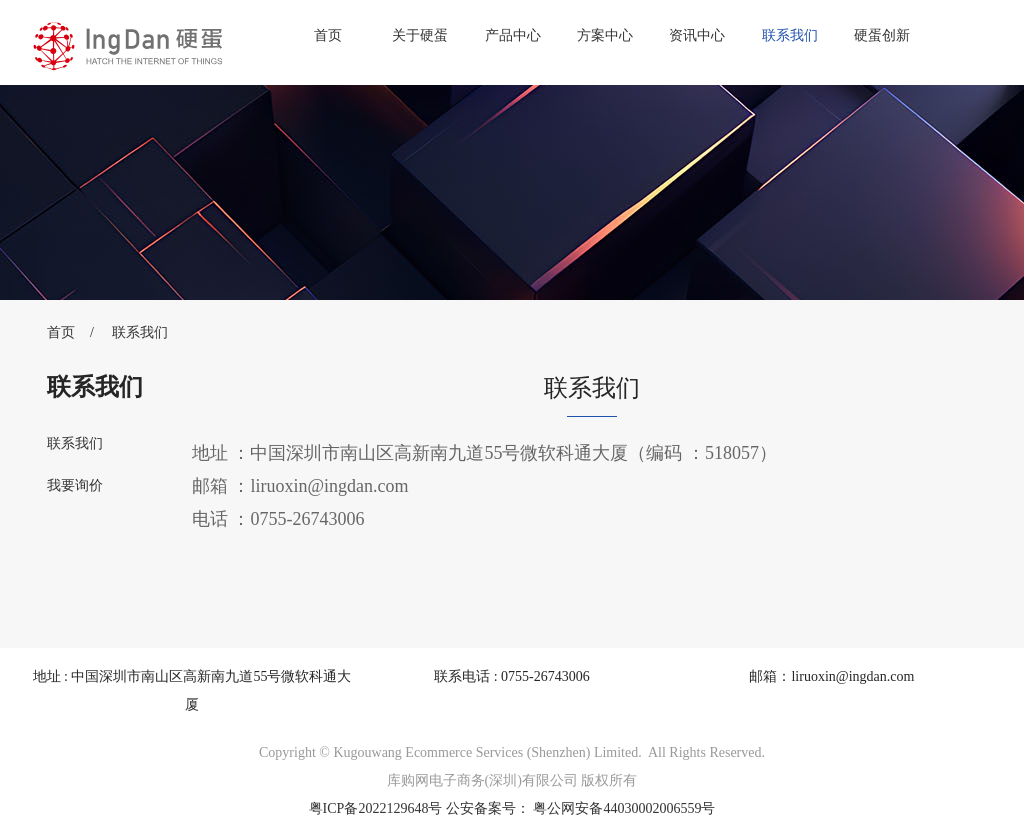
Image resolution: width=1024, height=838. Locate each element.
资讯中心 (697, 35)
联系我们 (790, 35)
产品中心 (513, 35)
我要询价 (75, 485)
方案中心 (605, 35)
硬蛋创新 (882, 35)
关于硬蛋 (420, 35)
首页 (328, 35)
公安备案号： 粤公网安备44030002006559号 (581, 808)
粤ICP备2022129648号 (376, 808)
